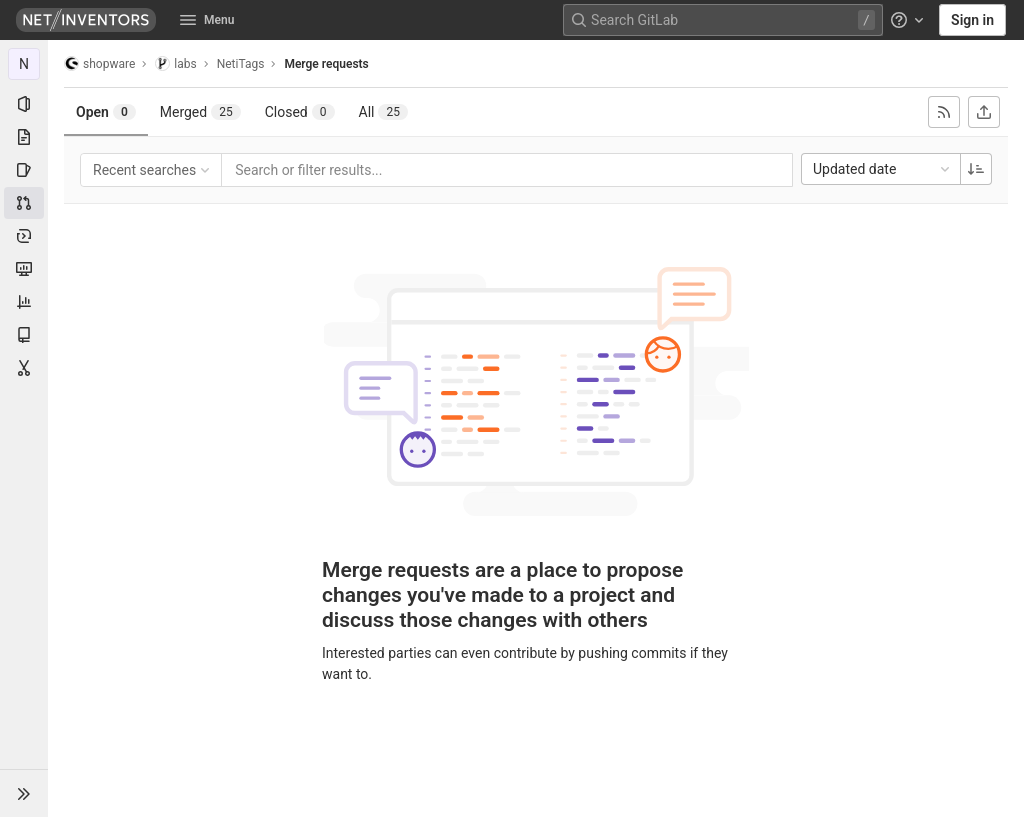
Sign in (972, 20)
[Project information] (24, 104)
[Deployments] (24, 236)
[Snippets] (24, 368)
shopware (99, 63)
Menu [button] (207, 20)
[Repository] (24, 137)
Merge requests (326, 64)
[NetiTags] (24, 64)
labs (175, 63)
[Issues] (24, 170)
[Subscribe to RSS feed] (944, 112)
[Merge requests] (24, 203)
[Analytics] (24, 302)
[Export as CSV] (984, 112)
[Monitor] (24, 269)
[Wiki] (24, 335)
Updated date (883, 169)
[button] (24, 793)
